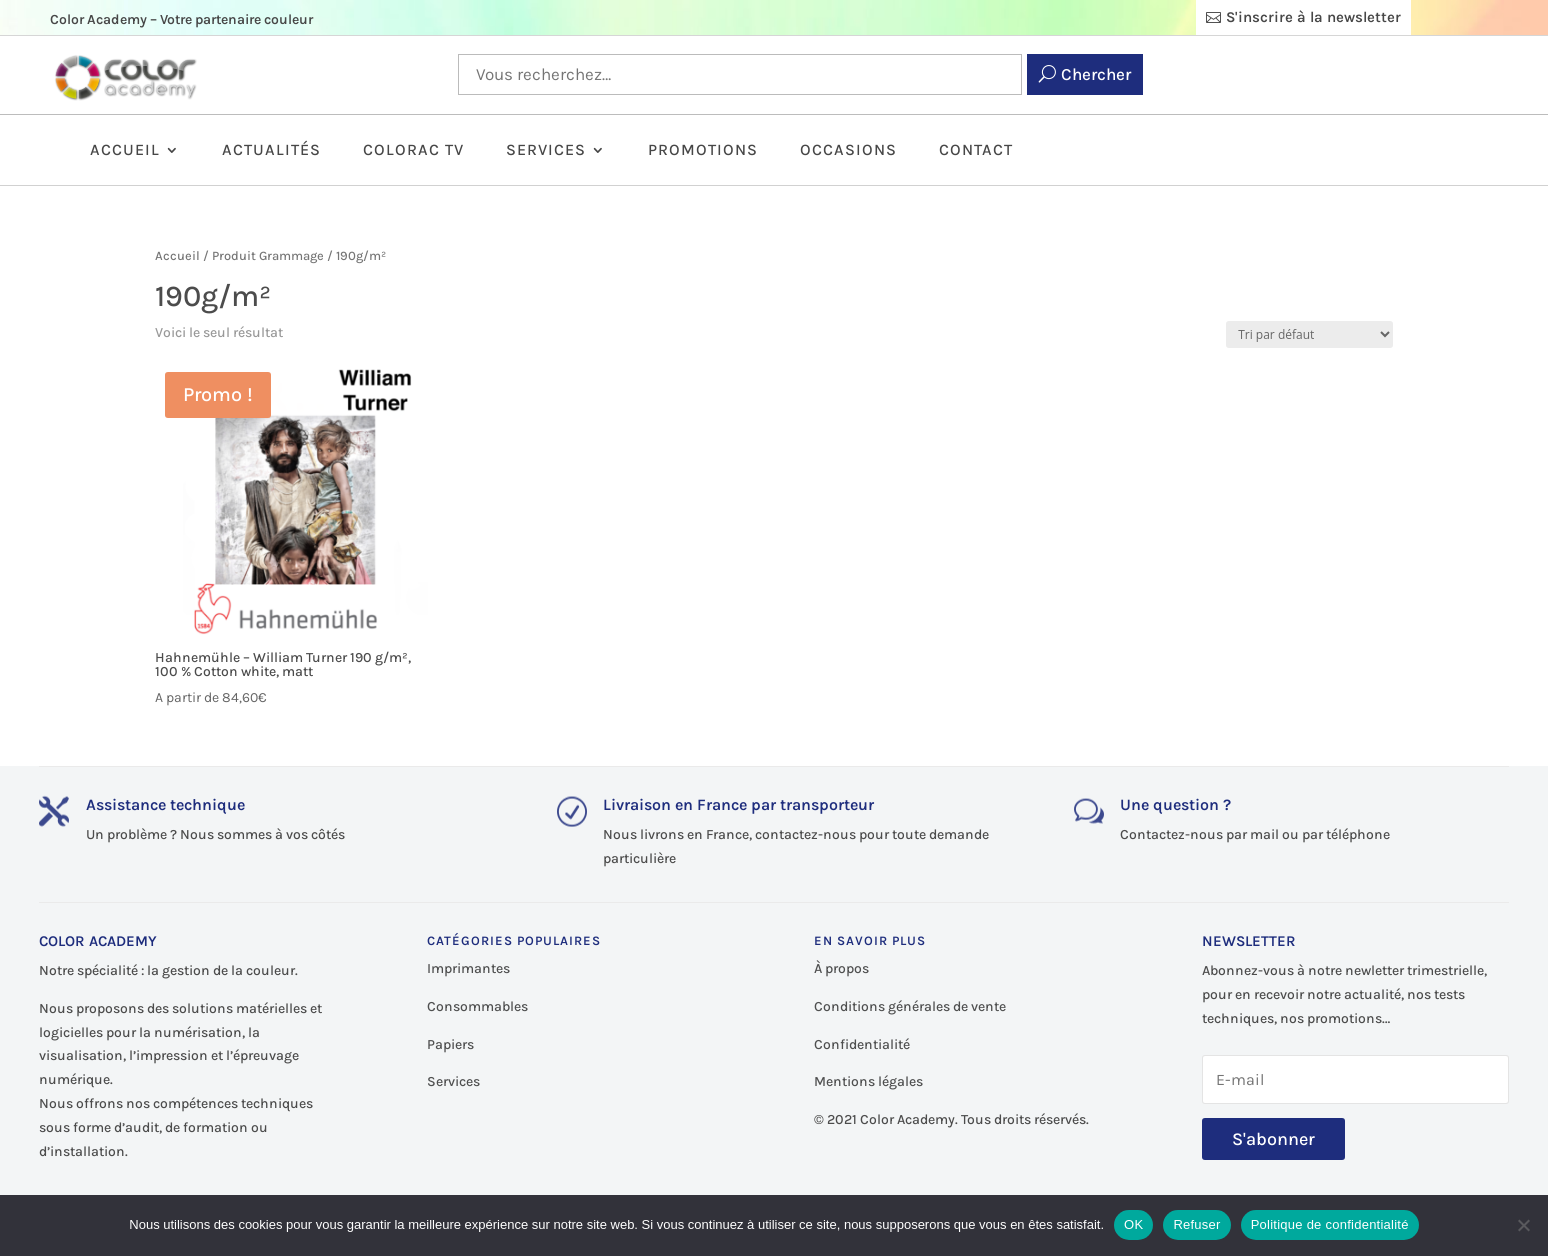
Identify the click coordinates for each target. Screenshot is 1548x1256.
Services (546, 151)
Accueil (125, 151)
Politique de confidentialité (1330, 1224)
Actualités (271, 151)
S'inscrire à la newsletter (1313, 17)
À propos (841, 968)
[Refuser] (1523, 1225)
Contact (976, 151)
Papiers (450, 1044)
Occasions (848, 151)
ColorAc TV (413, 151)
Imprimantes (468, 968)
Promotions (703, 151)
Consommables (477, 1006)
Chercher (1096, 74)
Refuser (1196, 1224)
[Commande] (1309, 334)
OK (1133, 1224)
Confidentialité (862, 1044)
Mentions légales (868, 1081)
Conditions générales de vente (910, 1006)
